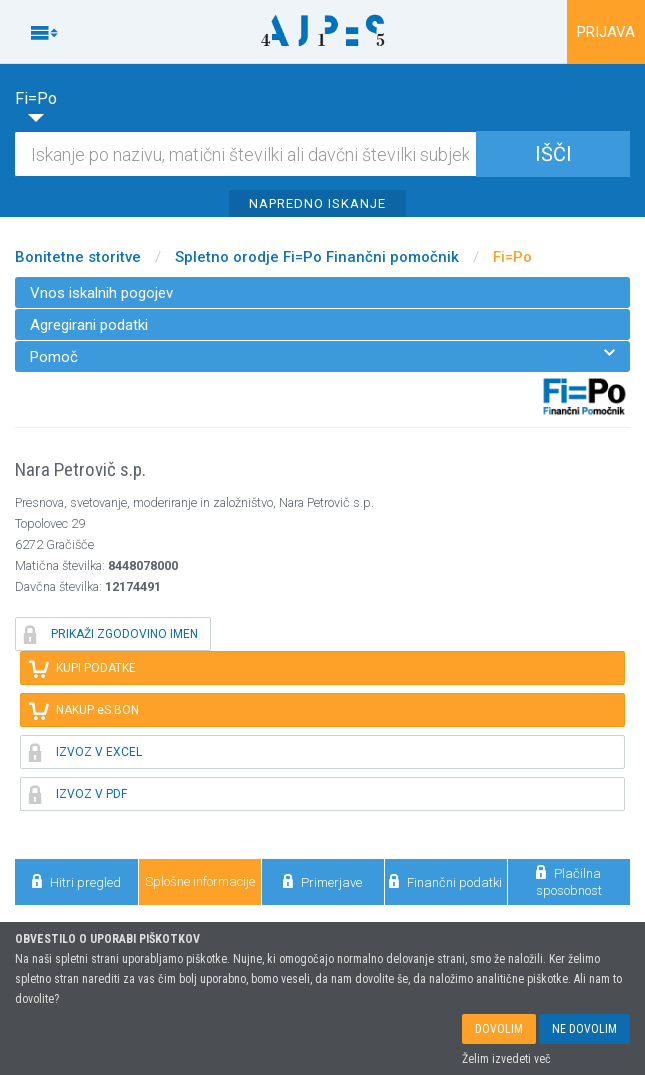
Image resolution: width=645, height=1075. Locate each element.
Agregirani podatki (89, 325)
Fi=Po (512, 257)
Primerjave (322, 881)
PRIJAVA (606, 32)
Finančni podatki (445, 881)
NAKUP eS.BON (84, 710)
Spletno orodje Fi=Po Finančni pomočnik (317, 257)
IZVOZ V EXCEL (85, 752)
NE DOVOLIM (584, 1033)
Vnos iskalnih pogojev (101, 293)
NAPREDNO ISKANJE (317, 203)
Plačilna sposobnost (569, 881)
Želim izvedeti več (506, 1063)
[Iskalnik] (322, 154)
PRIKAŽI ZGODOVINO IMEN (111, 634)
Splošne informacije (200, 881)
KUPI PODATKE (82, 668)
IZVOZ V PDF (78, 794)
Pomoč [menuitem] (322, 356)
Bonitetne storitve (78, 257)
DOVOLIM (499, 1033)
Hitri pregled (76, 881)
